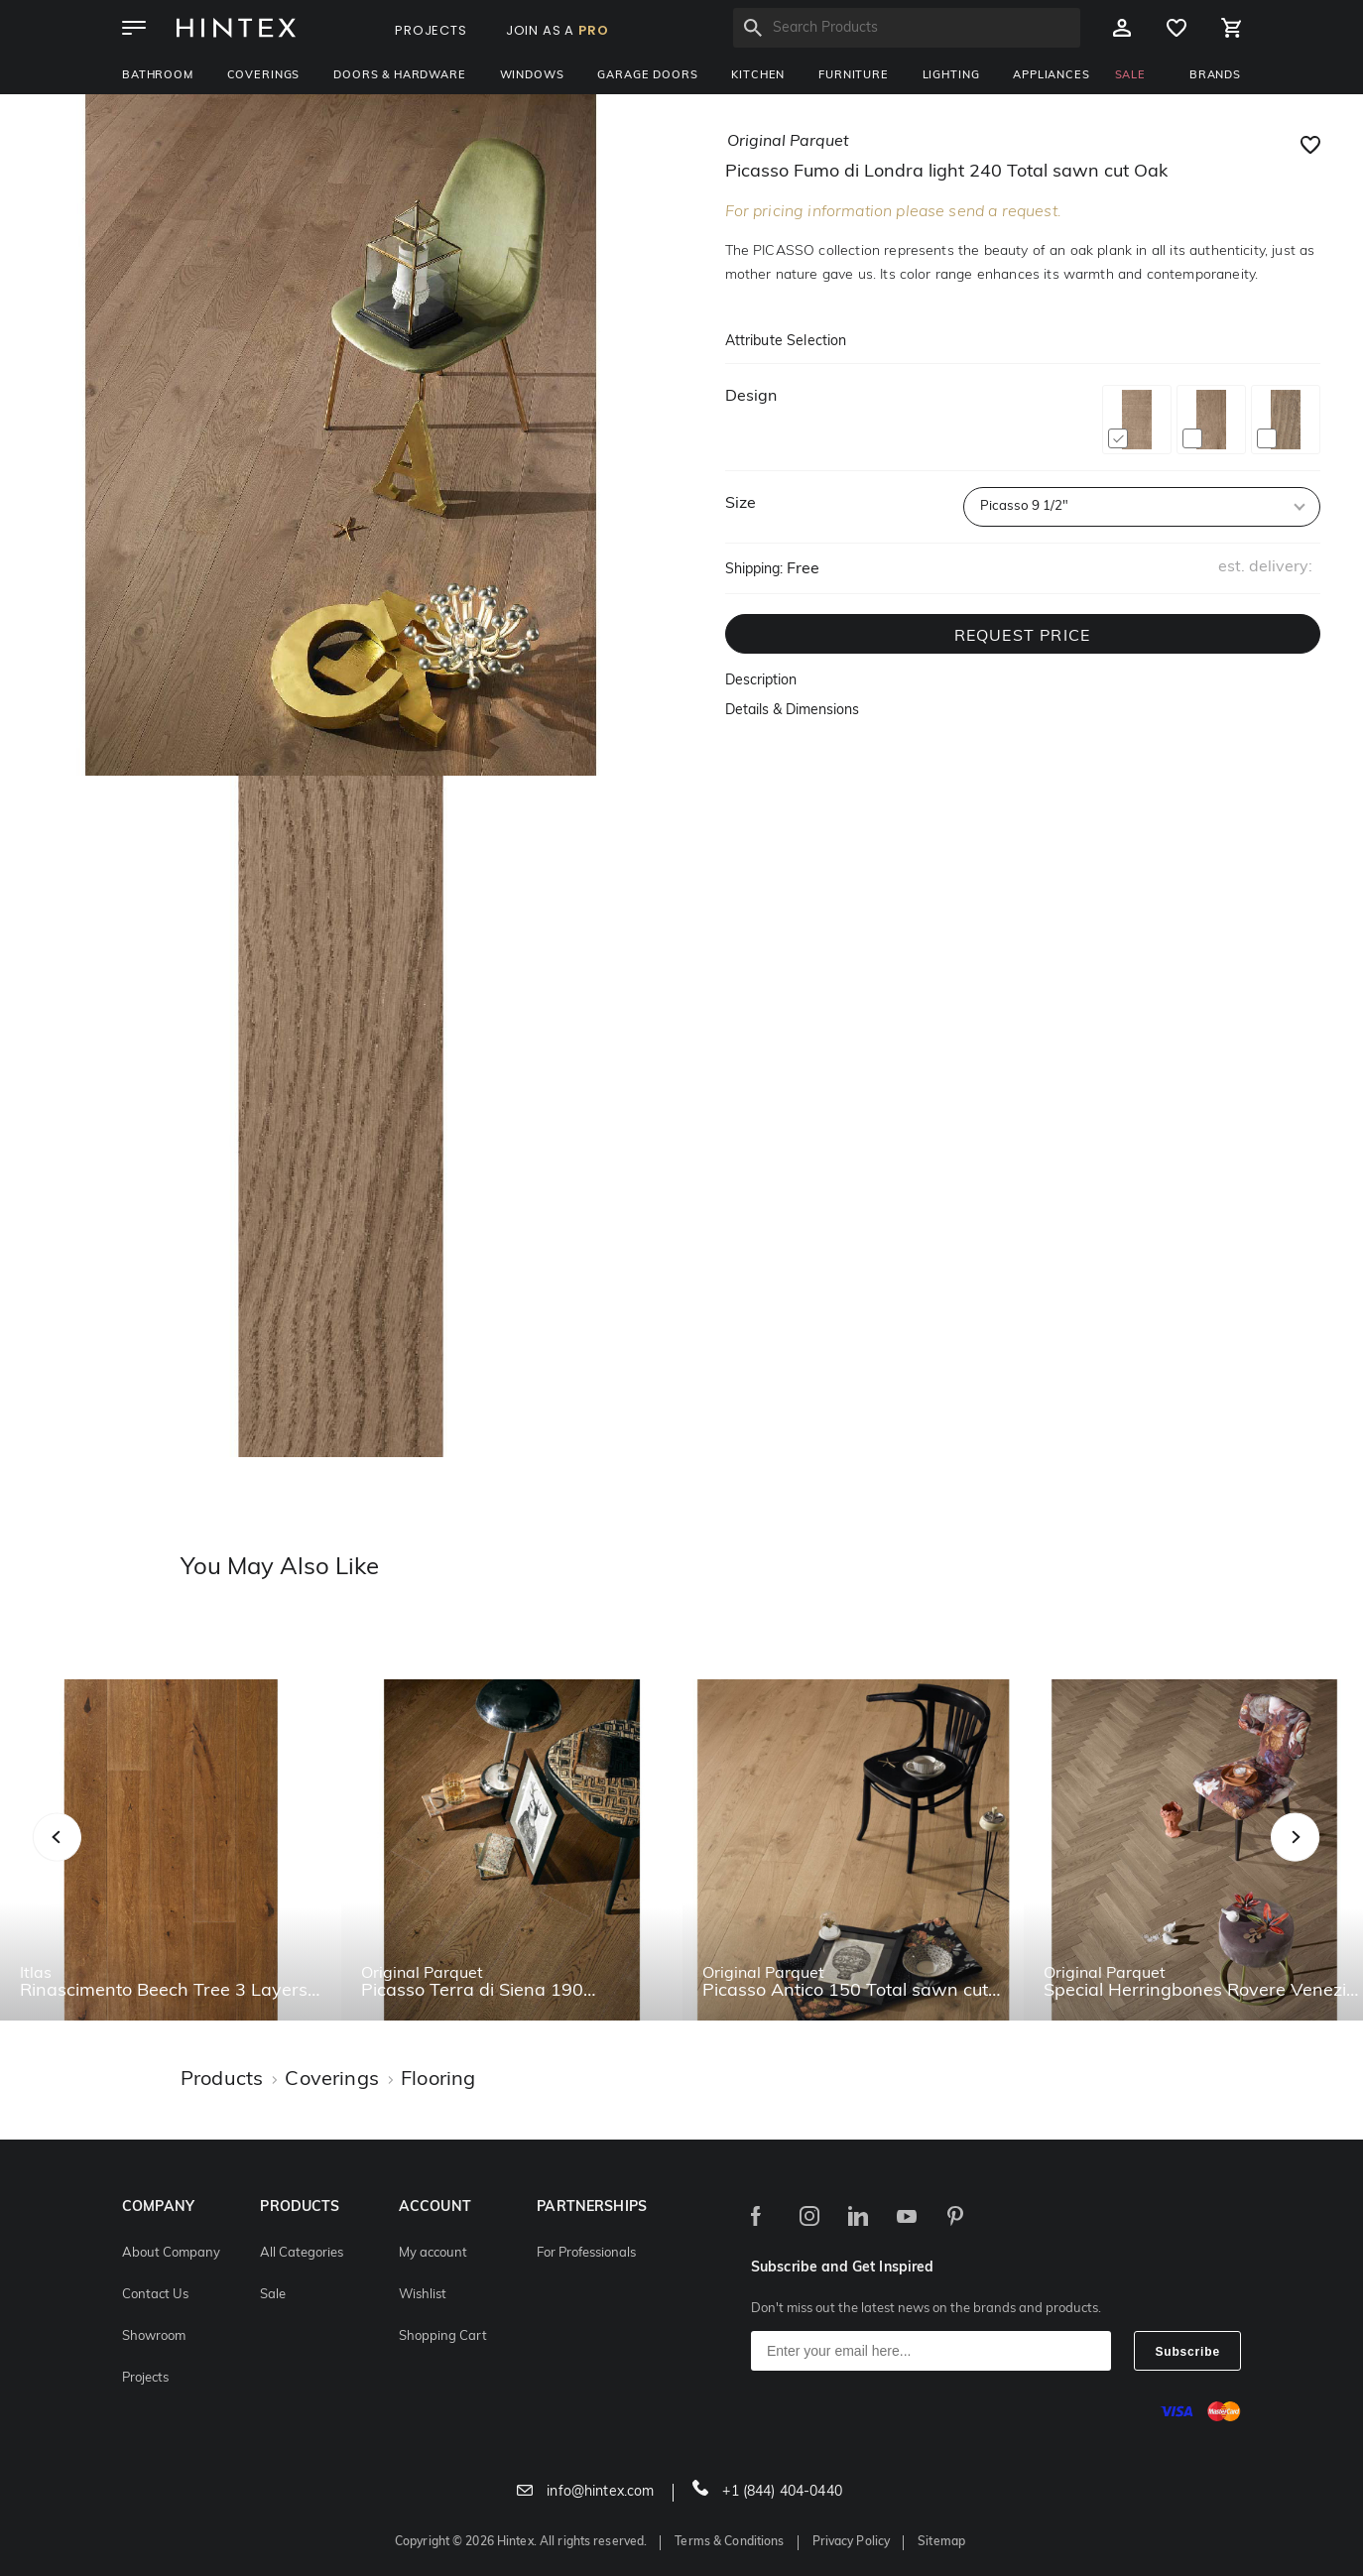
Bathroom (157, 75)
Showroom (154, 2336)
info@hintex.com (585, 2492)
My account (433, 2253)
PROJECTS (431, 30)
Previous (81, 1858)
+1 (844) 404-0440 (767, 2492)
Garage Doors (647, 75)
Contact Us (155, 2294)
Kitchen (758, 75)
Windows (532, 75)
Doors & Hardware (399, 75)
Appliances (1051, 75)
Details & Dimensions (792, 710)
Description (761, 681)
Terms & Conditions (729, 2542)
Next (1334, 1858)
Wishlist (422, 2294)
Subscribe (1187, 2352)
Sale (273, 2294)
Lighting (951, 75)
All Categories (301, 2253)
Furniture (853, 75)
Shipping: (754, 569)
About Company (171, 2253)
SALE (1130, 75)
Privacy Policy (851, 2542)
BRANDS (1215, 75)
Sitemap (941, 2542)
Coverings (264, 75)
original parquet (788, 142)
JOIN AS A (557, 30)
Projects (145, 2378)
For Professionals (586, 2253)
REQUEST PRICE (1022, 637)
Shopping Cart (443, 2336)
